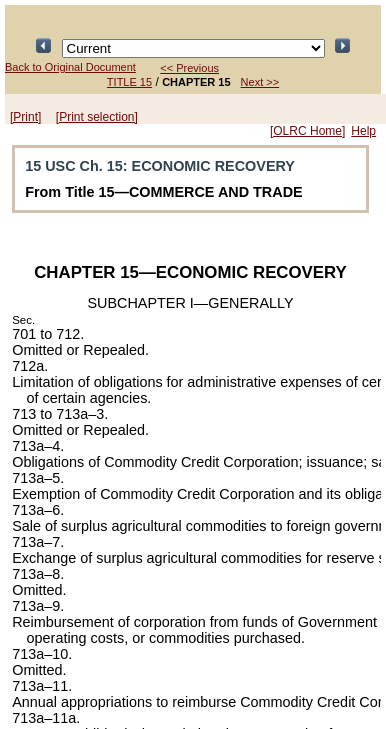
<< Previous (189, 68)
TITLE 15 (129, 82)
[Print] (25, 117)
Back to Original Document (70, 67)
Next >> (260, 82)
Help (363, 131)
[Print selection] (97, 117)
